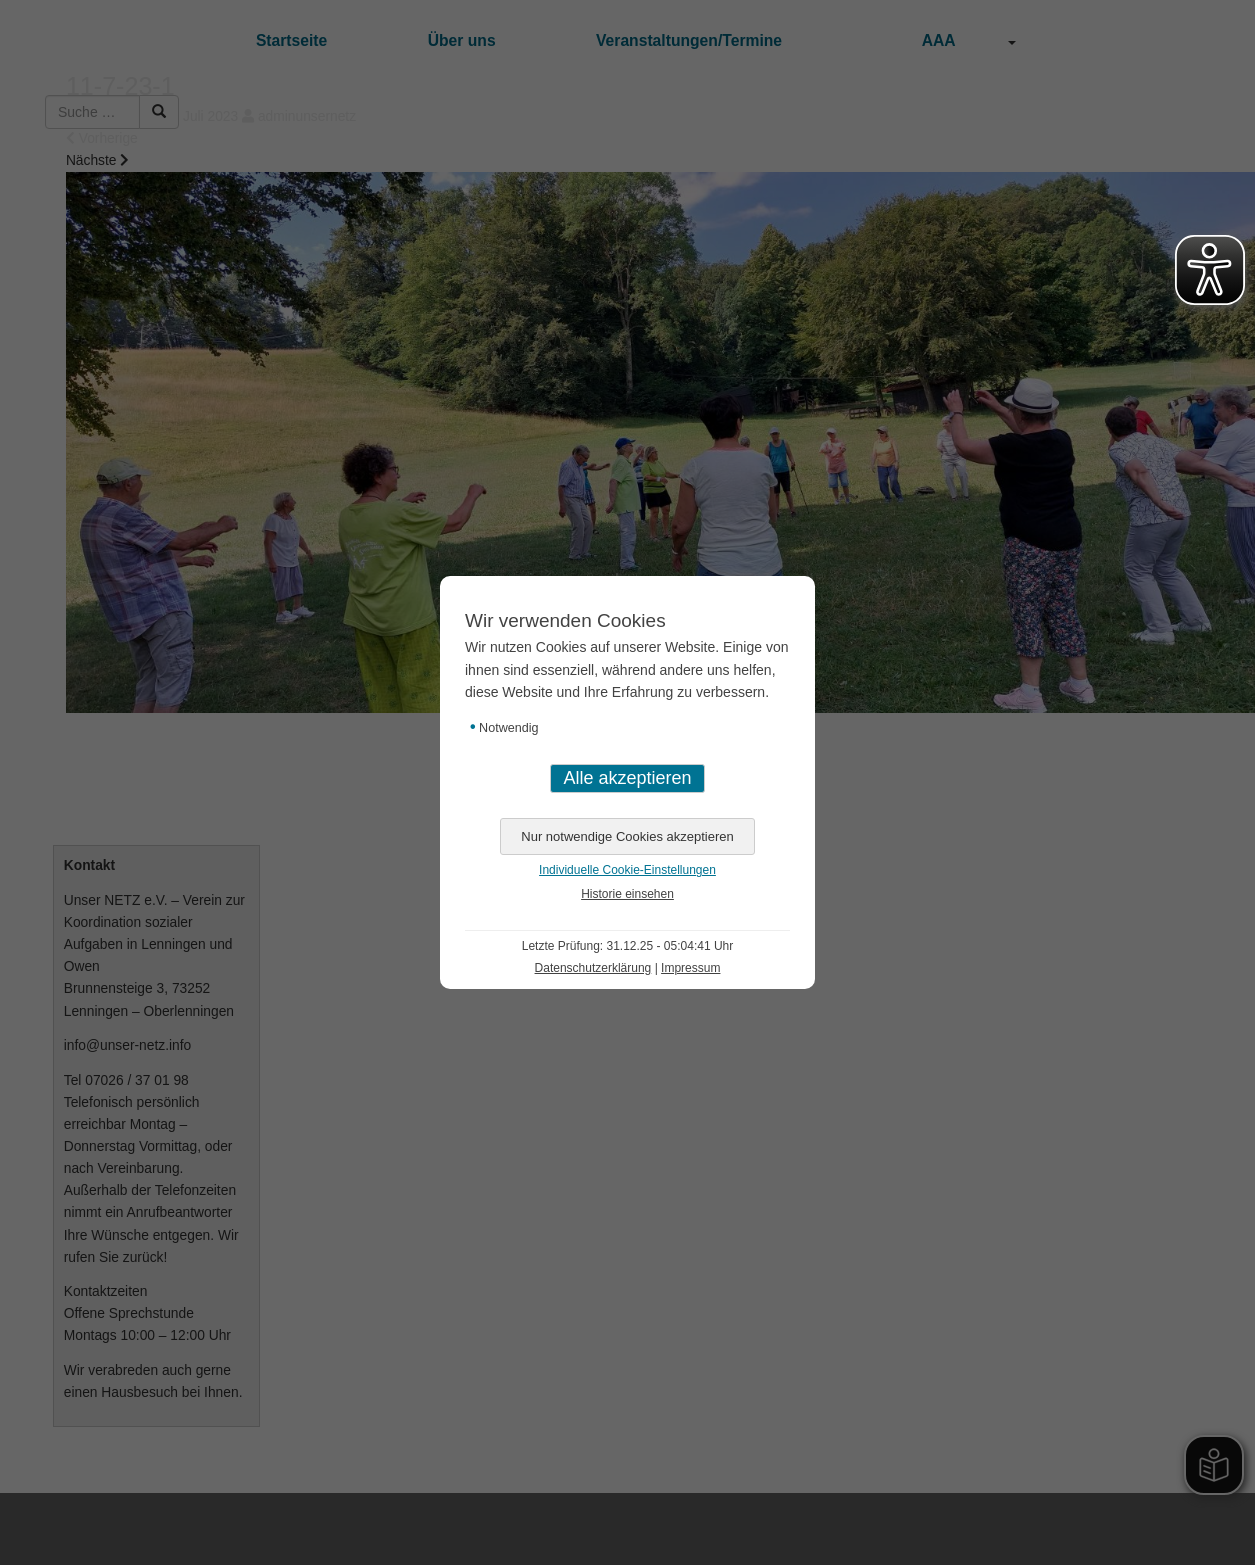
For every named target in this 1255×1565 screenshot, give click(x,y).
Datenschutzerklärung (593, 968)
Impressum (690, 968)
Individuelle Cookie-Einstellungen (627, 870)
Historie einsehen (627, 894)
